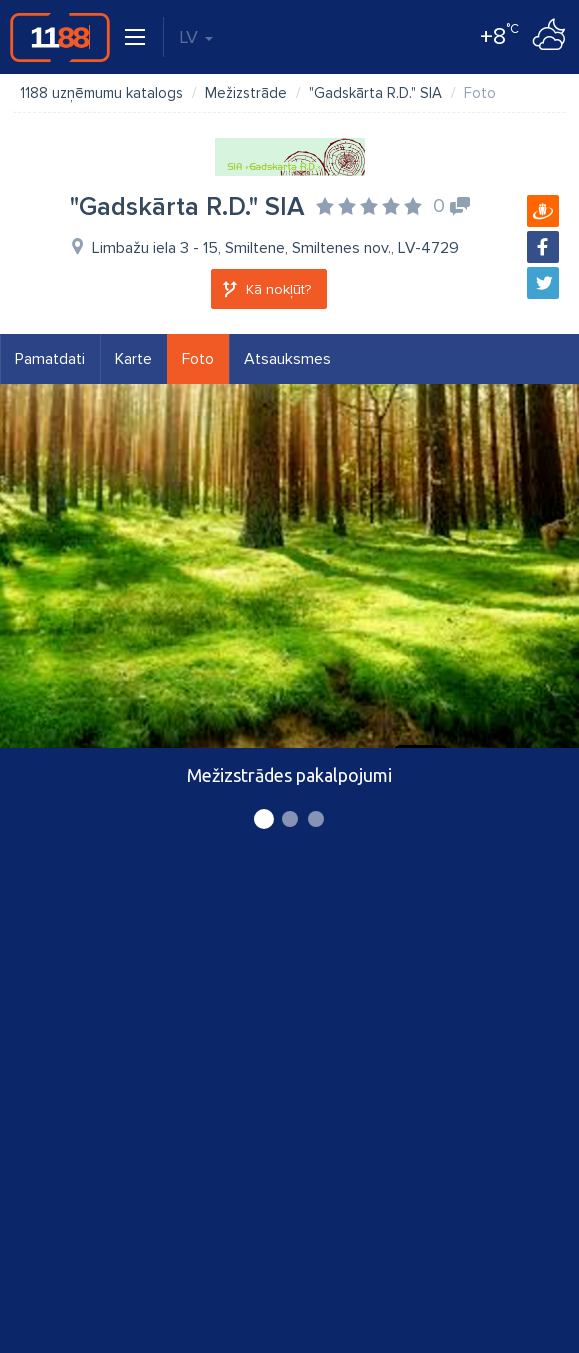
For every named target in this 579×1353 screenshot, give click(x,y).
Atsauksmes (287, 359)
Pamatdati (50, 359)
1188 (60, 37)
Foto (198, 359)
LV (196, 37)
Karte (133, 359)
